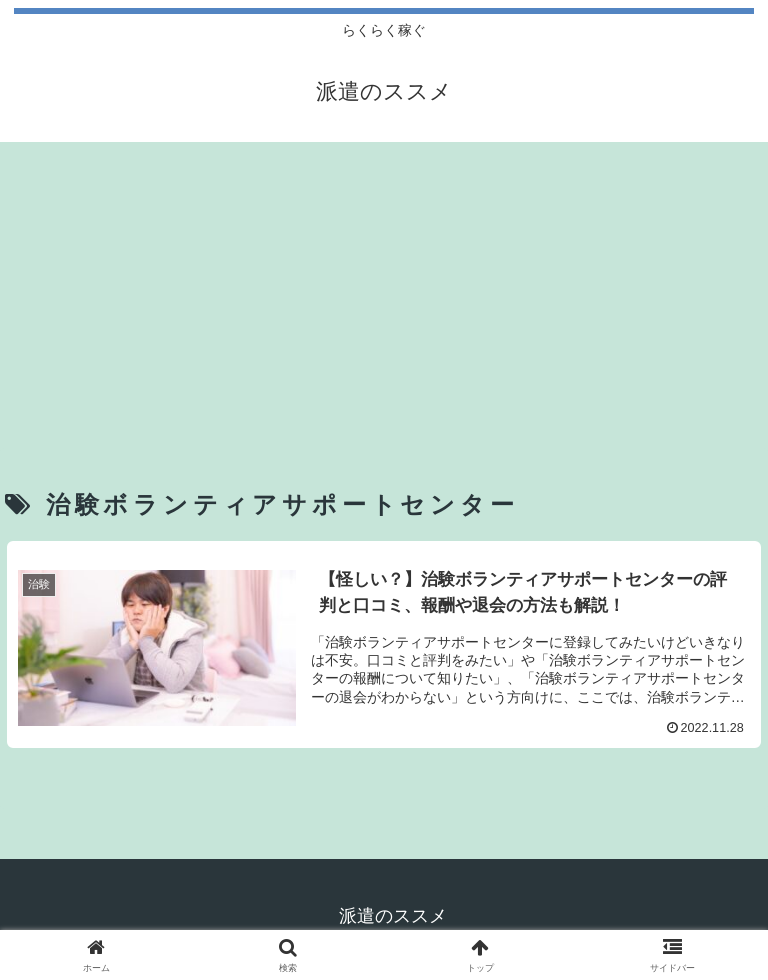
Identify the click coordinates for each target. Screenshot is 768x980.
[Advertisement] (384, 288)
